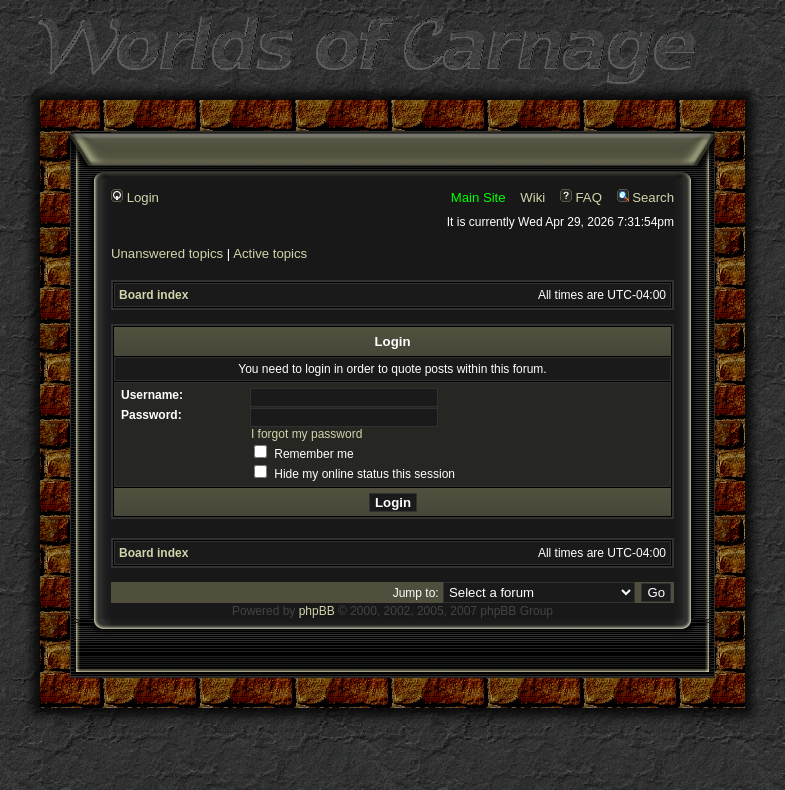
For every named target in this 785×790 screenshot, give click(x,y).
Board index (153, 295)
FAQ (581, 197)
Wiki (532, 197)
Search (645, 197)
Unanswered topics (167, 253)
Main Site (478, 197)
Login (135, 197)
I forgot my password (306, 434)
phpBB (317, 611)
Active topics (270, 253)
